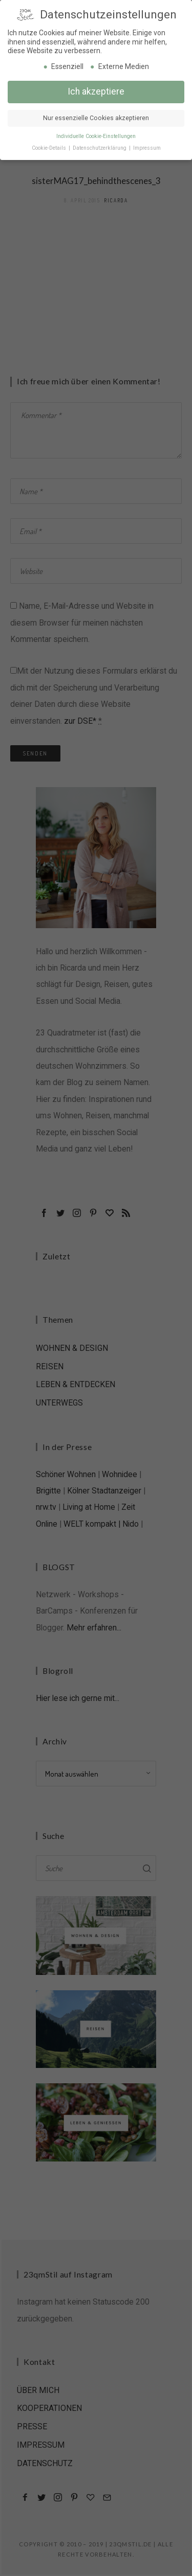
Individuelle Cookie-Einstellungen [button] (96, 134)
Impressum (147, 146)
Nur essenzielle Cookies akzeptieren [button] (96, 116)
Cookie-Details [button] (50, 146)
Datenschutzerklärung (100, 146)
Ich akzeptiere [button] (96, 90)
